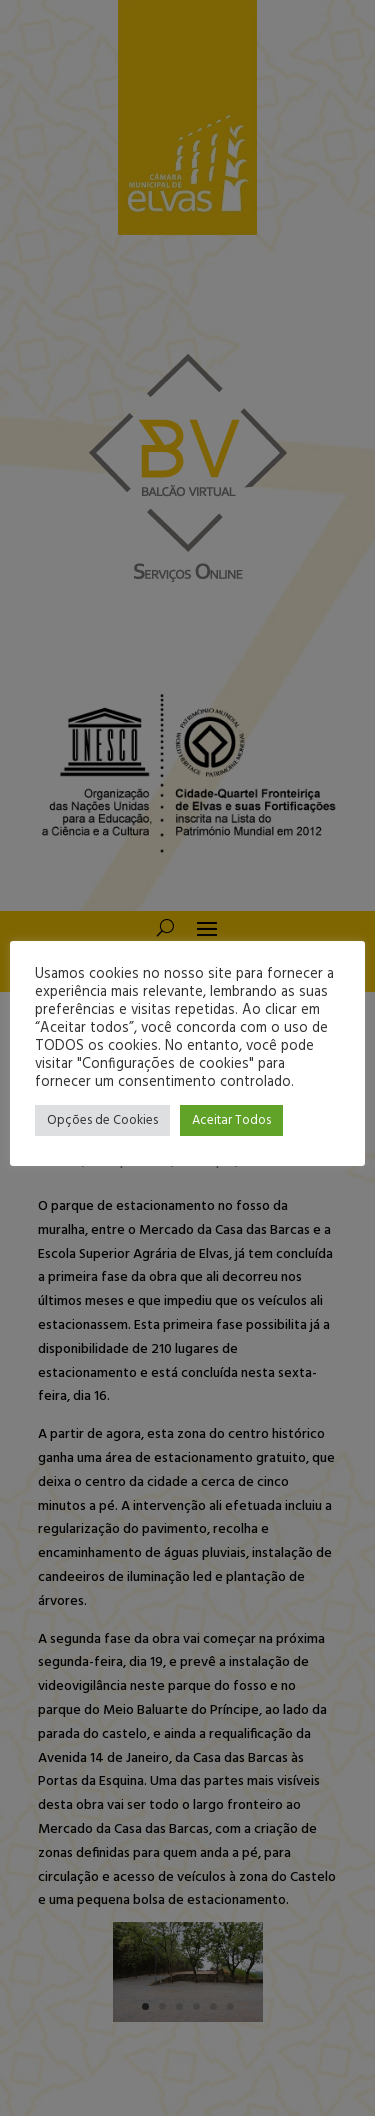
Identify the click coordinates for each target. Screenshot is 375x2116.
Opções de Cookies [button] (102, 1120)
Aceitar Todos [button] (231, 1120)
